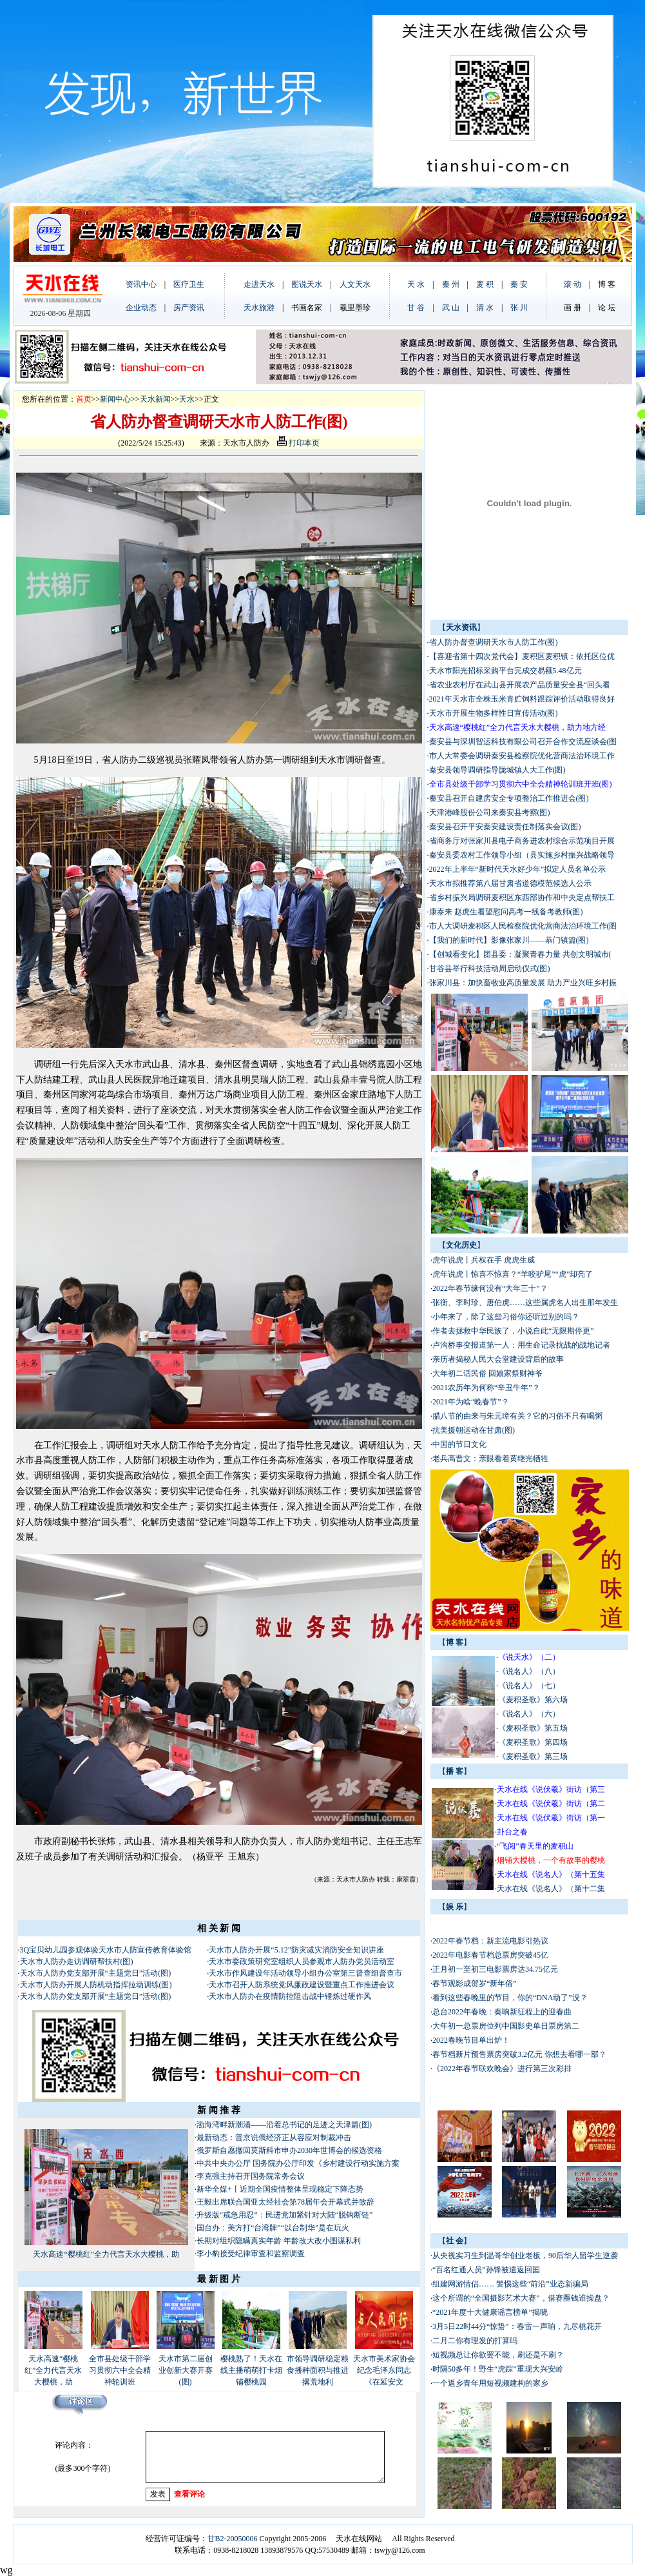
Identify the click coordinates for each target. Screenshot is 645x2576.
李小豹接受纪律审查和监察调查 (251, 2253)
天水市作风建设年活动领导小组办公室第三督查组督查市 (305, 1973)
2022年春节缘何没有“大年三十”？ (490, 1288)
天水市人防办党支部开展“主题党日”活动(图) (95, 1973)
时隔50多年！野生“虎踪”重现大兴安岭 (497, 2369)
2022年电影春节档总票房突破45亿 (490, 1955)
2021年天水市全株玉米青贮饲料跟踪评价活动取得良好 (522, 698)
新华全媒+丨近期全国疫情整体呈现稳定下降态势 (280, 2189)
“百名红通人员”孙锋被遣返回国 (486, 2269)
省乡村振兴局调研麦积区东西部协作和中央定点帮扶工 (522, 897)
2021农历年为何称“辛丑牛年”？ (486, 1387)
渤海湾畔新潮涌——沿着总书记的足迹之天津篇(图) (284, 2124)
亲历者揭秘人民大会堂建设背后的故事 (498, 1359)
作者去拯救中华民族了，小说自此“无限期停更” (513, 1330)
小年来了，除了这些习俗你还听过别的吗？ (505, 1316)
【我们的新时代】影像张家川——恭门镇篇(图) (509, 940)
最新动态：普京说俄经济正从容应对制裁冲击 (274, 2137)
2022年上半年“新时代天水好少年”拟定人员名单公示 (517, 869)
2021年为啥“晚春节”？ (470, 1401)
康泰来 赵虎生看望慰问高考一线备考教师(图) (506, 911)
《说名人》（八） (529, 1671)
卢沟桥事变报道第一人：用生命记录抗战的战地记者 (521, 1345)
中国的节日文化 (459, 1444)
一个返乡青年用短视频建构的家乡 (490, 2383)
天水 (187, 399)
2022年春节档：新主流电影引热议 (491, 1940)
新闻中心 (115, 399)
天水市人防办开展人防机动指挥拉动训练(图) (96, 1984)
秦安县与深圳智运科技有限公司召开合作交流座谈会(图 (523, 741)
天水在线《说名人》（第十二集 (551, 1888)
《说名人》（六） (529, 1713)
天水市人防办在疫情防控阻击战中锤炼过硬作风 (290, 1996)
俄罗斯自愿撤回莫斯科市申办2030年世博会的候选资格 (289, 2150)
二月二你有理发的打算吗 (474, 2340)
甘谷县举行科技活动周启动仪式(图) (489, 968)
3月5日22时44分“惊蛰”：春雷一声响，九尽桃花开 (517, 2326)
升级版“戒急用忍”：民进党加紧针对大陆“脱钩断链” (284, 2214)
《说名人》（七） (529, 1685)
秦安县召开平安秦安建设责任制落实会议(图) (505, 826)
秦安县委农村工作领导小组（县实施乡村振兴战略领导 (522, 855)
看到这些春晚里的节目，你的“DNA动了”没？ (510, 1997)
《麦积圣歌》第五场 (533, 1728)
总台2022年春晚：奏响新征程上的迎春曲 (502, 2011)
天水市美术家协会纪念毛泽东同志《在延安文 (384, 2370)
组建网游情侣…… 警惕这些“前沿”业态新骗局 (510, 2283)
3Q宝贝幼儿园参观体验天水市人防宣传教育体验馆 (106, 1949)
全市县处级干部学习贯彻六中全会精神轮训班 (120, 2370)
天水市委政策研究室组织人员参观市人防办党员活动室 (301, 1961)
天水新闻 (155, 399)
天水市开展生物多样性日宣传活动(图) (493, 713)
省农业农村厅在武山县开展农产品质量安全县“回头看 (519, 684)
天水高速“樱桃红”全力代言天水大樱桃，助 (106, 2254)
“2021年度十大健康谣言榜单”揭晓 (490, 2312)
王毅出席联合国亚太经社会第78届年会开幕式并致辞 (285, 2202)
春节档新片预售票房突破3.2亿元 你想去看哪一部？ (519, 2054)
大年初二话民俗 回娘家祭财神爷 (487, 1373)
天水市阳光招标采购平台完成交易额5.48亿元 (505, 670)
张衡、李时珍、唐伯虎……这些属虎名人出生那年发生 (525, 1302)
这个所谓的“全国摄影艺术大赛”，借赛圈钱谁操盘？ (521, 2298)
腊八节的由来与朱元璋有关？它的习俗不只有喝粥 (517, 1416)
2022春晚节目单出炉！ (471, 2040)
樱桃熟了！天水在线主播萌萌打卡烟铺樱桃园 (251, 2370)
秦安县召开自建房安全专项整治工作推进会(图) (509, 798)
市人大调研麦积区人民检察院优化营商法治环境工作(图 (523, 925)
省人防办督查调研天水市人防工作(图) (493, 642)
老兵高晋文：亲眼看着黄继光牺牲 (490, 1458)
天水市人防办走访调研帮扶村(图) (76, 1961)
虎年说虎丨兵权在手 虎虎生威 (483, 1259)
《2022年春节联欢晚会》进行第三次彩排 (502, 2068)
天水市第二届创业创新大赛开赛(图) (186, 2370)
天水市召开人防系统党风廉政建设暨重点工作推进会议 (301, 1984)
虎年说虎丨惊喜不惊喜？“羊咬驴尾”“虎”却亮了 (512, 1274)
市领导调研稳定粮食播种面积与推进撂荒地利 (318, 2370)
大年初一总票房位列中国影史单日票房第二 (505, 2025)
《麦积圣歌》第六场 (533, 1699)
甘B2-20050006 (232, 2538)
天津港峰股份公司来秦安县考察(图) (489, 812)
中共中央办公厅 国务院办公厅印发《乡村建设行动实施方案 (298, 2163)
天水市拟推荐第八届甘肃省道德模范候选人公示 (510, 883)
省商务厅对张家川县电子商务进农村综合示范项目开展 (522, 840)
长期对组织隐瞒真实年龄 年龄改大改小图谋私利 (279, 2240)
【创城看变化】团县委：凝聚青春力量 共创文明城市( (520, 954)
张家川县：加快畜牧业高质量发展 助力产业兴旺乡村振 (523, 982)
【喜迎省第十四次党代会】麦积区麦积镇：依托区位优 (522, 656)
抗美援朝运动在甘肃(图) (473, 1430)
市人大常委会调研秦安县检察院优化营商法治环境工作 (522, 755)
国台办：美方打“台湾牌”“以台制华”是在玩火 (273, 2227)
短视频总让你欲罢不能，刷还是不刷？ (498, 2354)
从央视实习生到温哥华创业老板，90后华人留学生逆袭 (525, 2255)
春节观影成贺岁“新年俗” (474, 1983)
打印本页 (298, 442)
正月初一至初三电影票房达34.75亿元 (495, 1969)
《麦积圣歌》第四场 (533, 1742)
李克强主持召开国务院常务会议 (252, 2176)
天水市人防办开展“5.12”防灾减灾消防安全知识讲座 (296, 1949)
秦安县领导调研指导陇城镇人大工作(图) (497, 769)
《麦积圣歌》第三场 (533, 1756)
